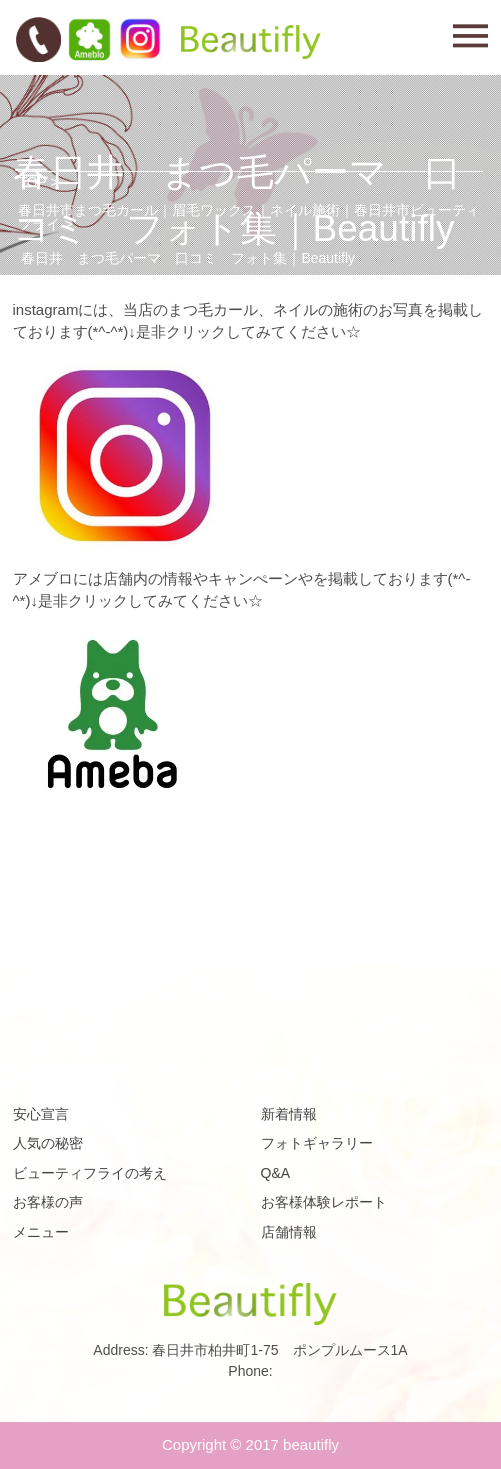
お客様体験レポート (324, 1202)
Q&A (276, 1173)
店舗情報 (289, 1232)
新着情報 (289, 1114)
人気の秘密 (48, 1143)
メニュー (41, 1232)
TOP (32, 182)
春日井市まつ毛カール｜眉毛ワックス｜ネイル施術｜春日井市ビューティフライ (249, 217)
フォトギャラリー (317, 1143)
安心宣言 (41, 1114)
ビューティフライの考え (90, 1173)
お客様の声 (48, 1202)
